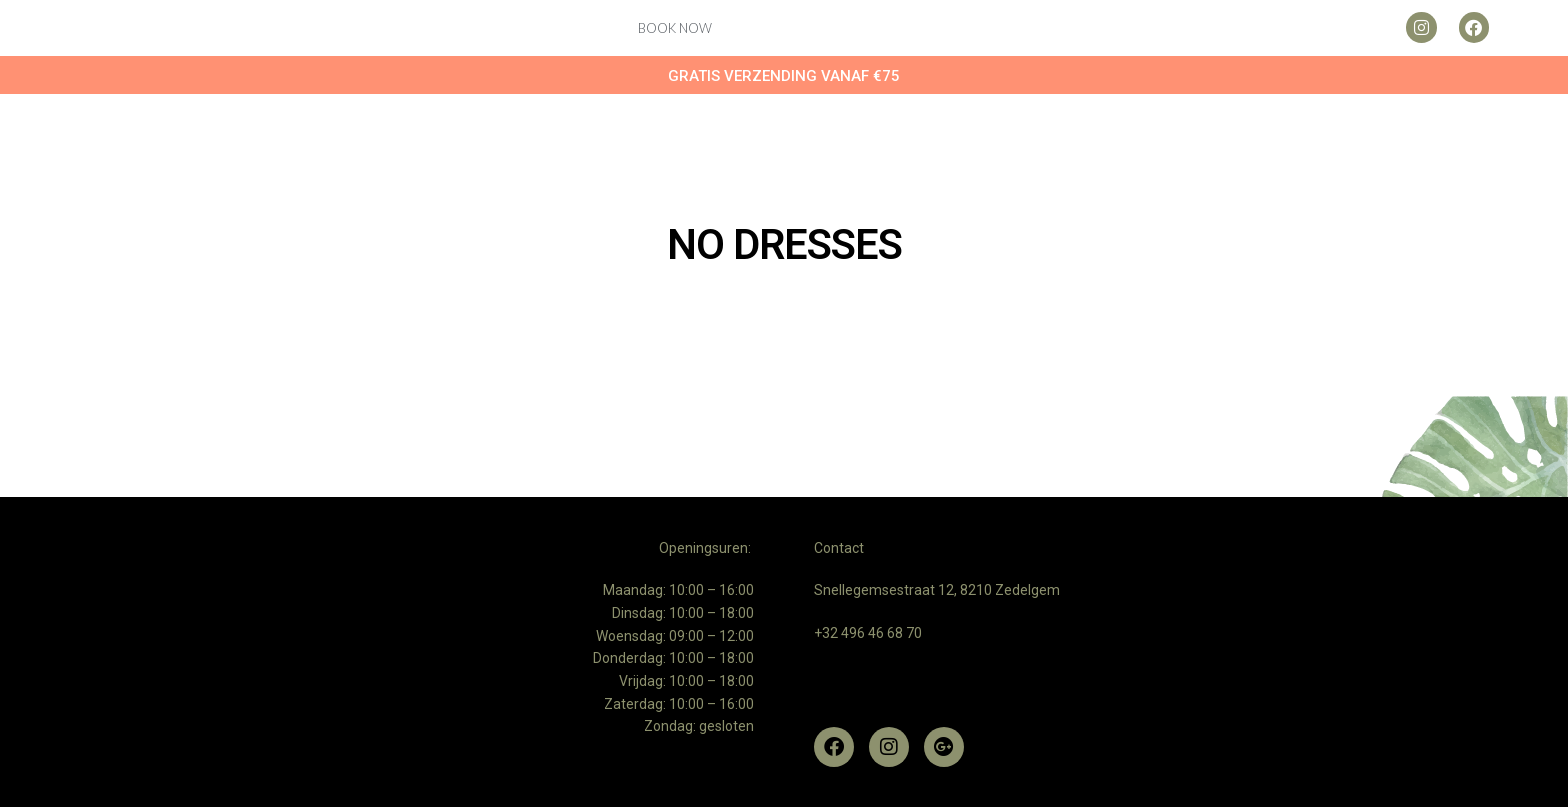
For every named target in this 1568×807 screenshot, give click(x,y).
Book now (675, 28)
